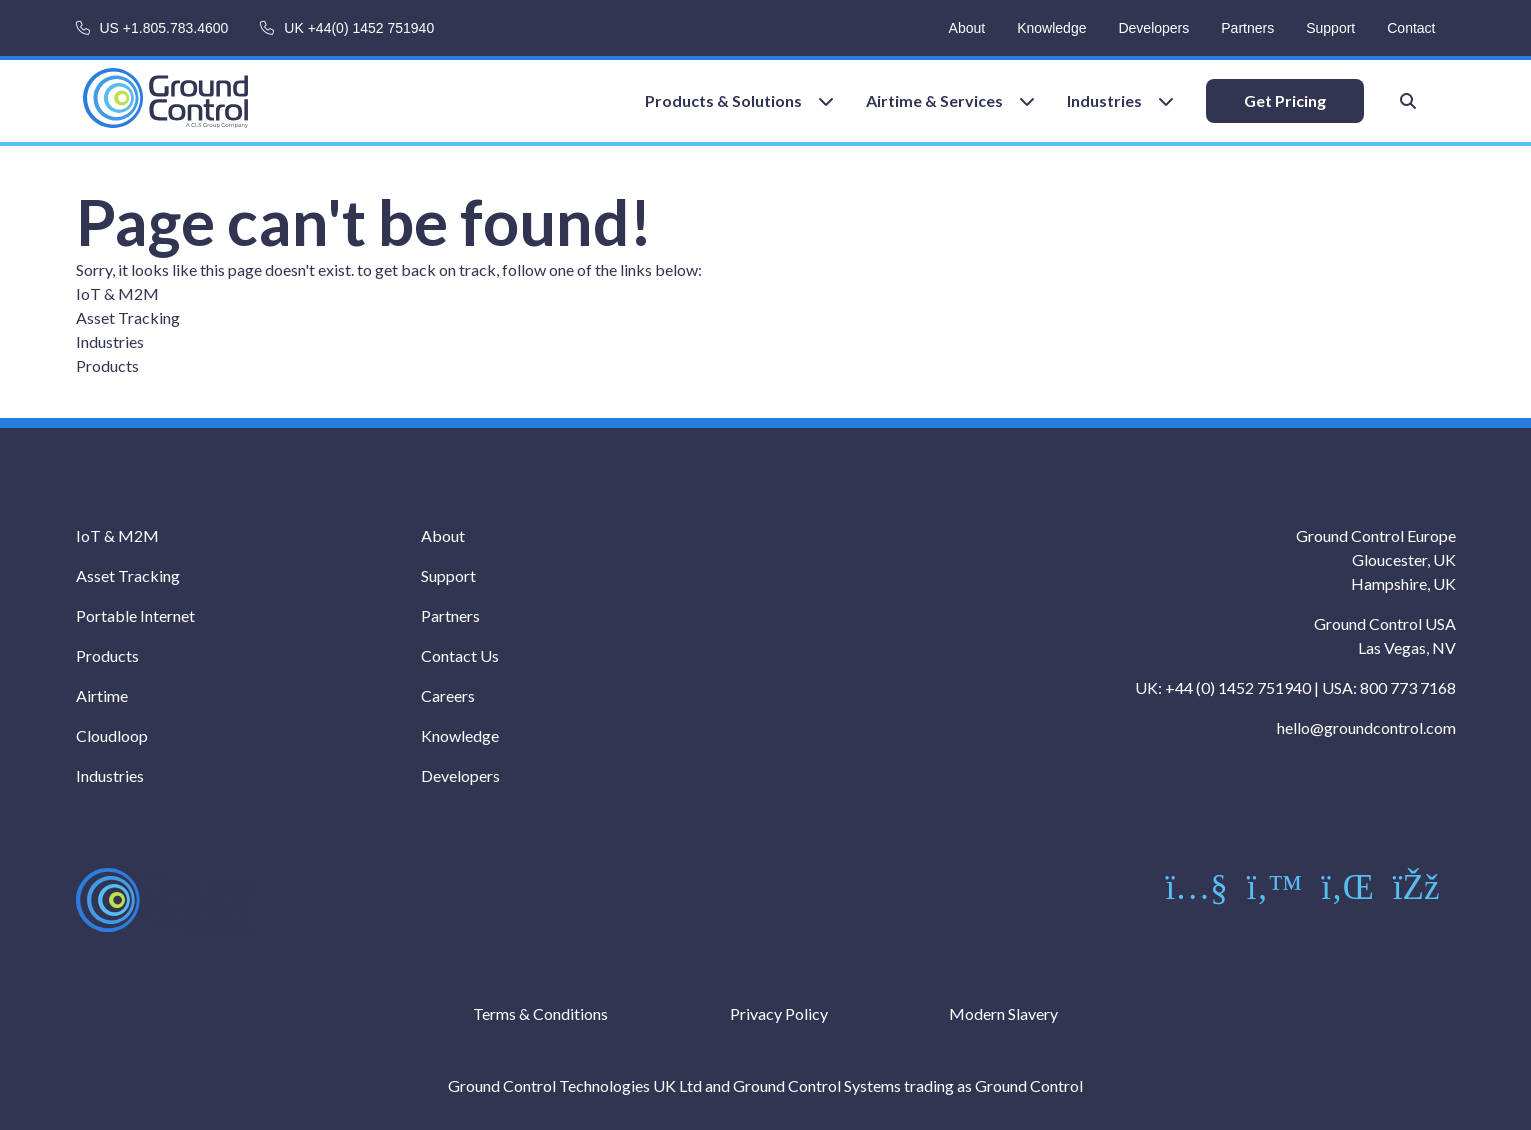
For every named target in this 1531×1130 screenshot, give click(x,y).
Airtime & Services (934, 100)
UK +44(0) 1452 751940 (359, 28)
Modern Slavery (1003, 1013)
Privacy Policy (779, 1013)
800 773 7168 (1408, 687)
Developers (1153, 28)
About (967, 28)
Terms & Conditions (540, 1013)
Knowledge (1051, 28)
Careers (448, 695)
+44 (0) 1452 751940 (1238, 687)
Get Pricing (1285, 100)
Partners (1247, 28)
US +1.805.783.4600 (164, 28)
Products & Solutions (723, 100)
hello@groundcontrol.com (1366, 727)
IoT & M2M (117, 293)
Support (1330, 28)
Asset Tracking (128, 317)
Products (107, 365)
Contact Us (460, 655)
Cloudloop (112, 735)
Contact (1411, 28)
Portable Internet (135, 615)
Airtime (102, 695)
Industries (1104, 100)
